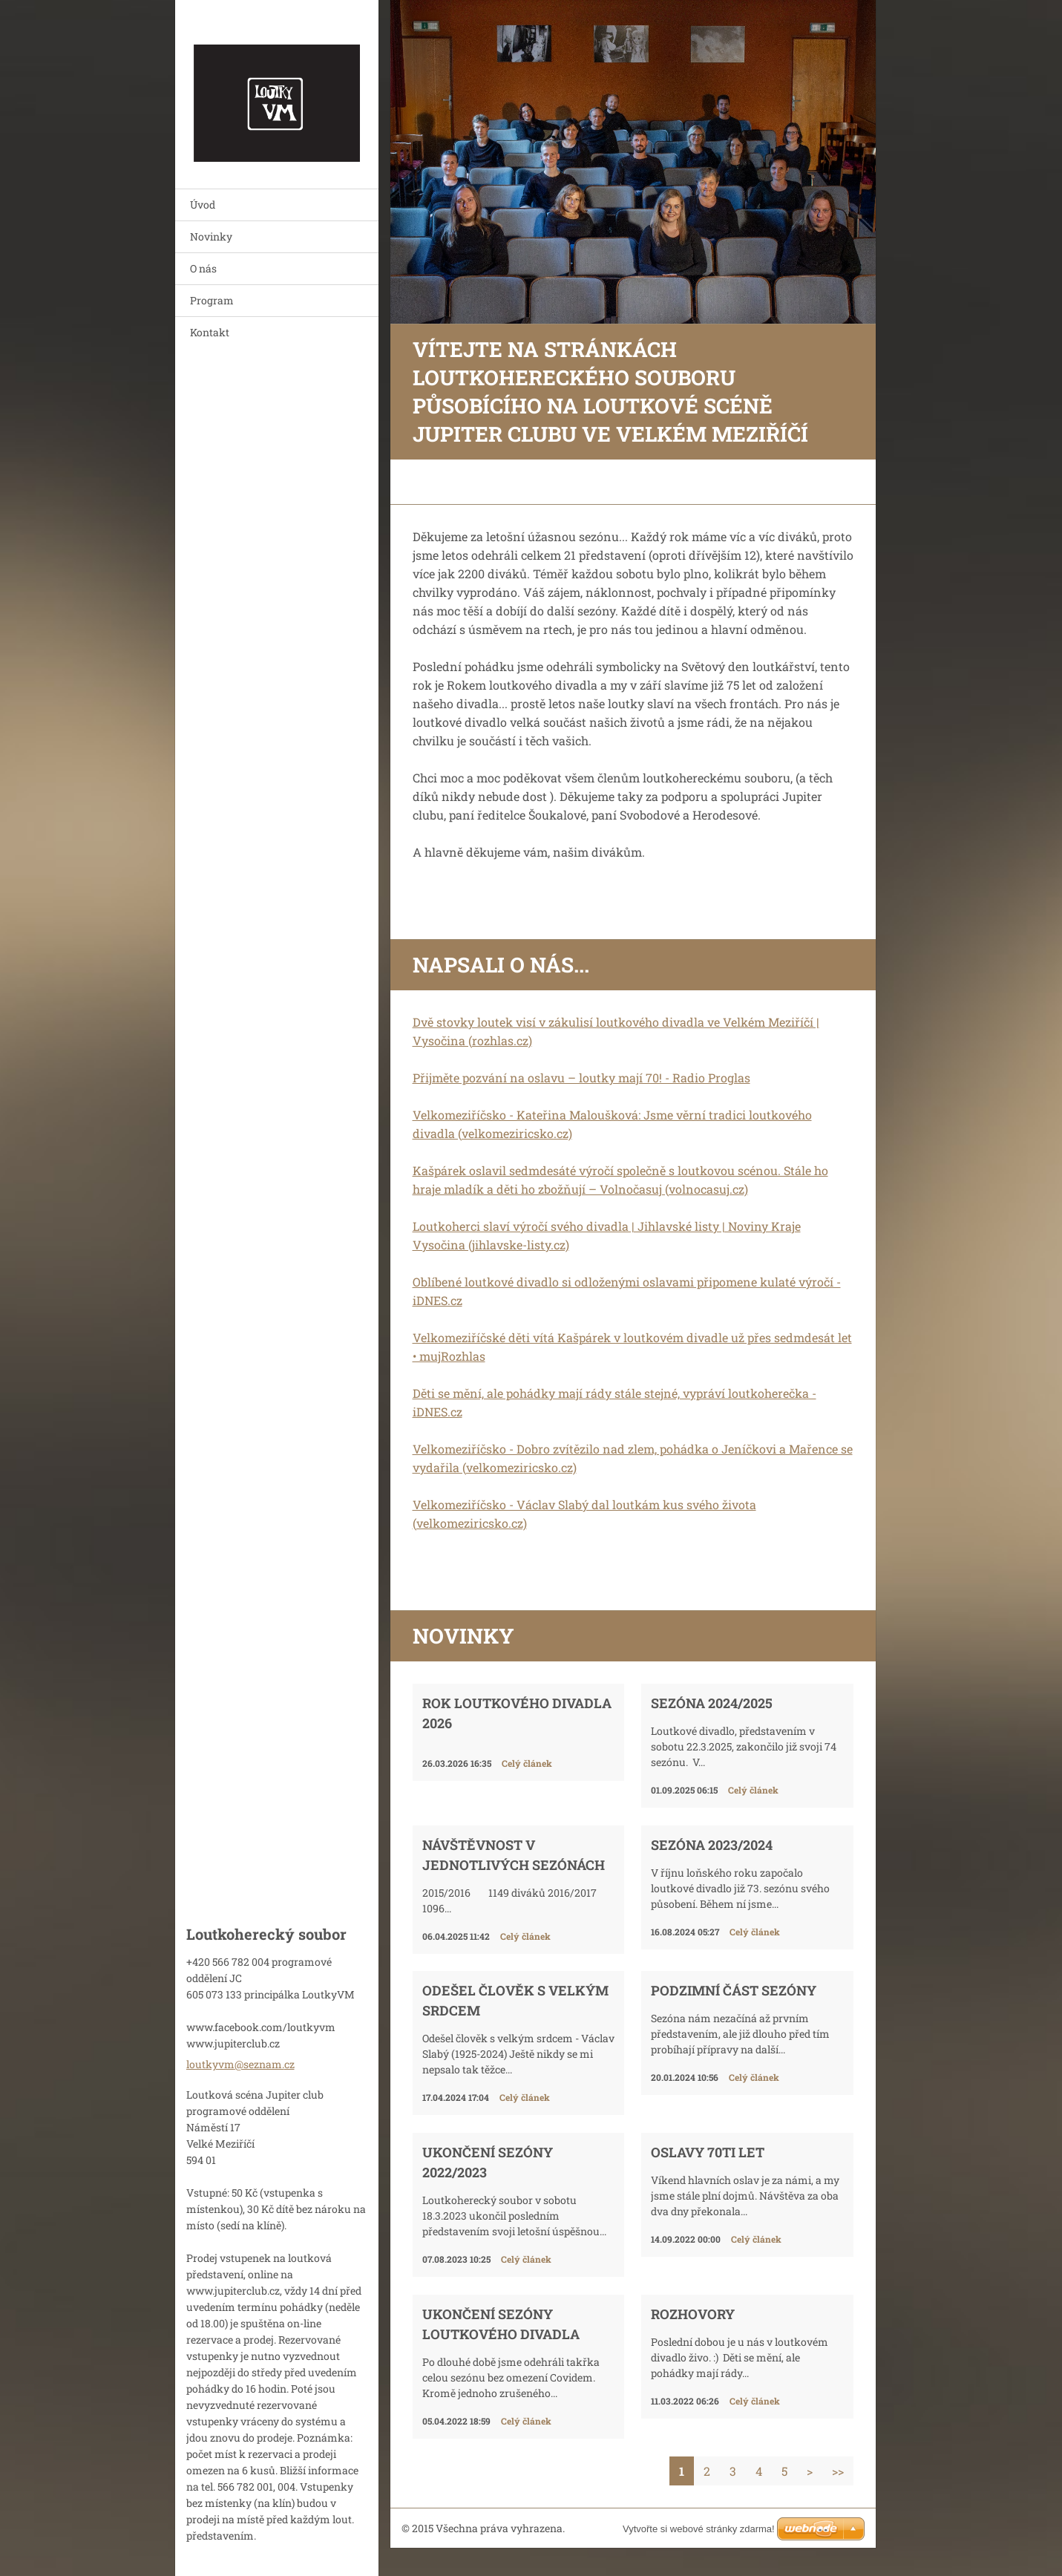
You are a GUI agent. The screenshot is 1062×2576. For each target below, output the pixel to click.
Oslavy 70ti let (707, 2152)
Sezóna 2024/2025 (712, 1703)
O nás (203, 268)
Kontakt (209, 332)
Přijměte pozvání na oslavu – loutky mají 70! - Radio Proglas (581, 1077)
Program (212, 300)
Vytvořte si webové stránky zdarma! (699, 2528)
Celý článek (527, 1763)
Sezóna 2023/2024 (712, 1845)
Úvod (202, 204)
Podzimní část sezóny (733, 1990)
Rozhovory (693, 2314)
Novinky (211, 236)
